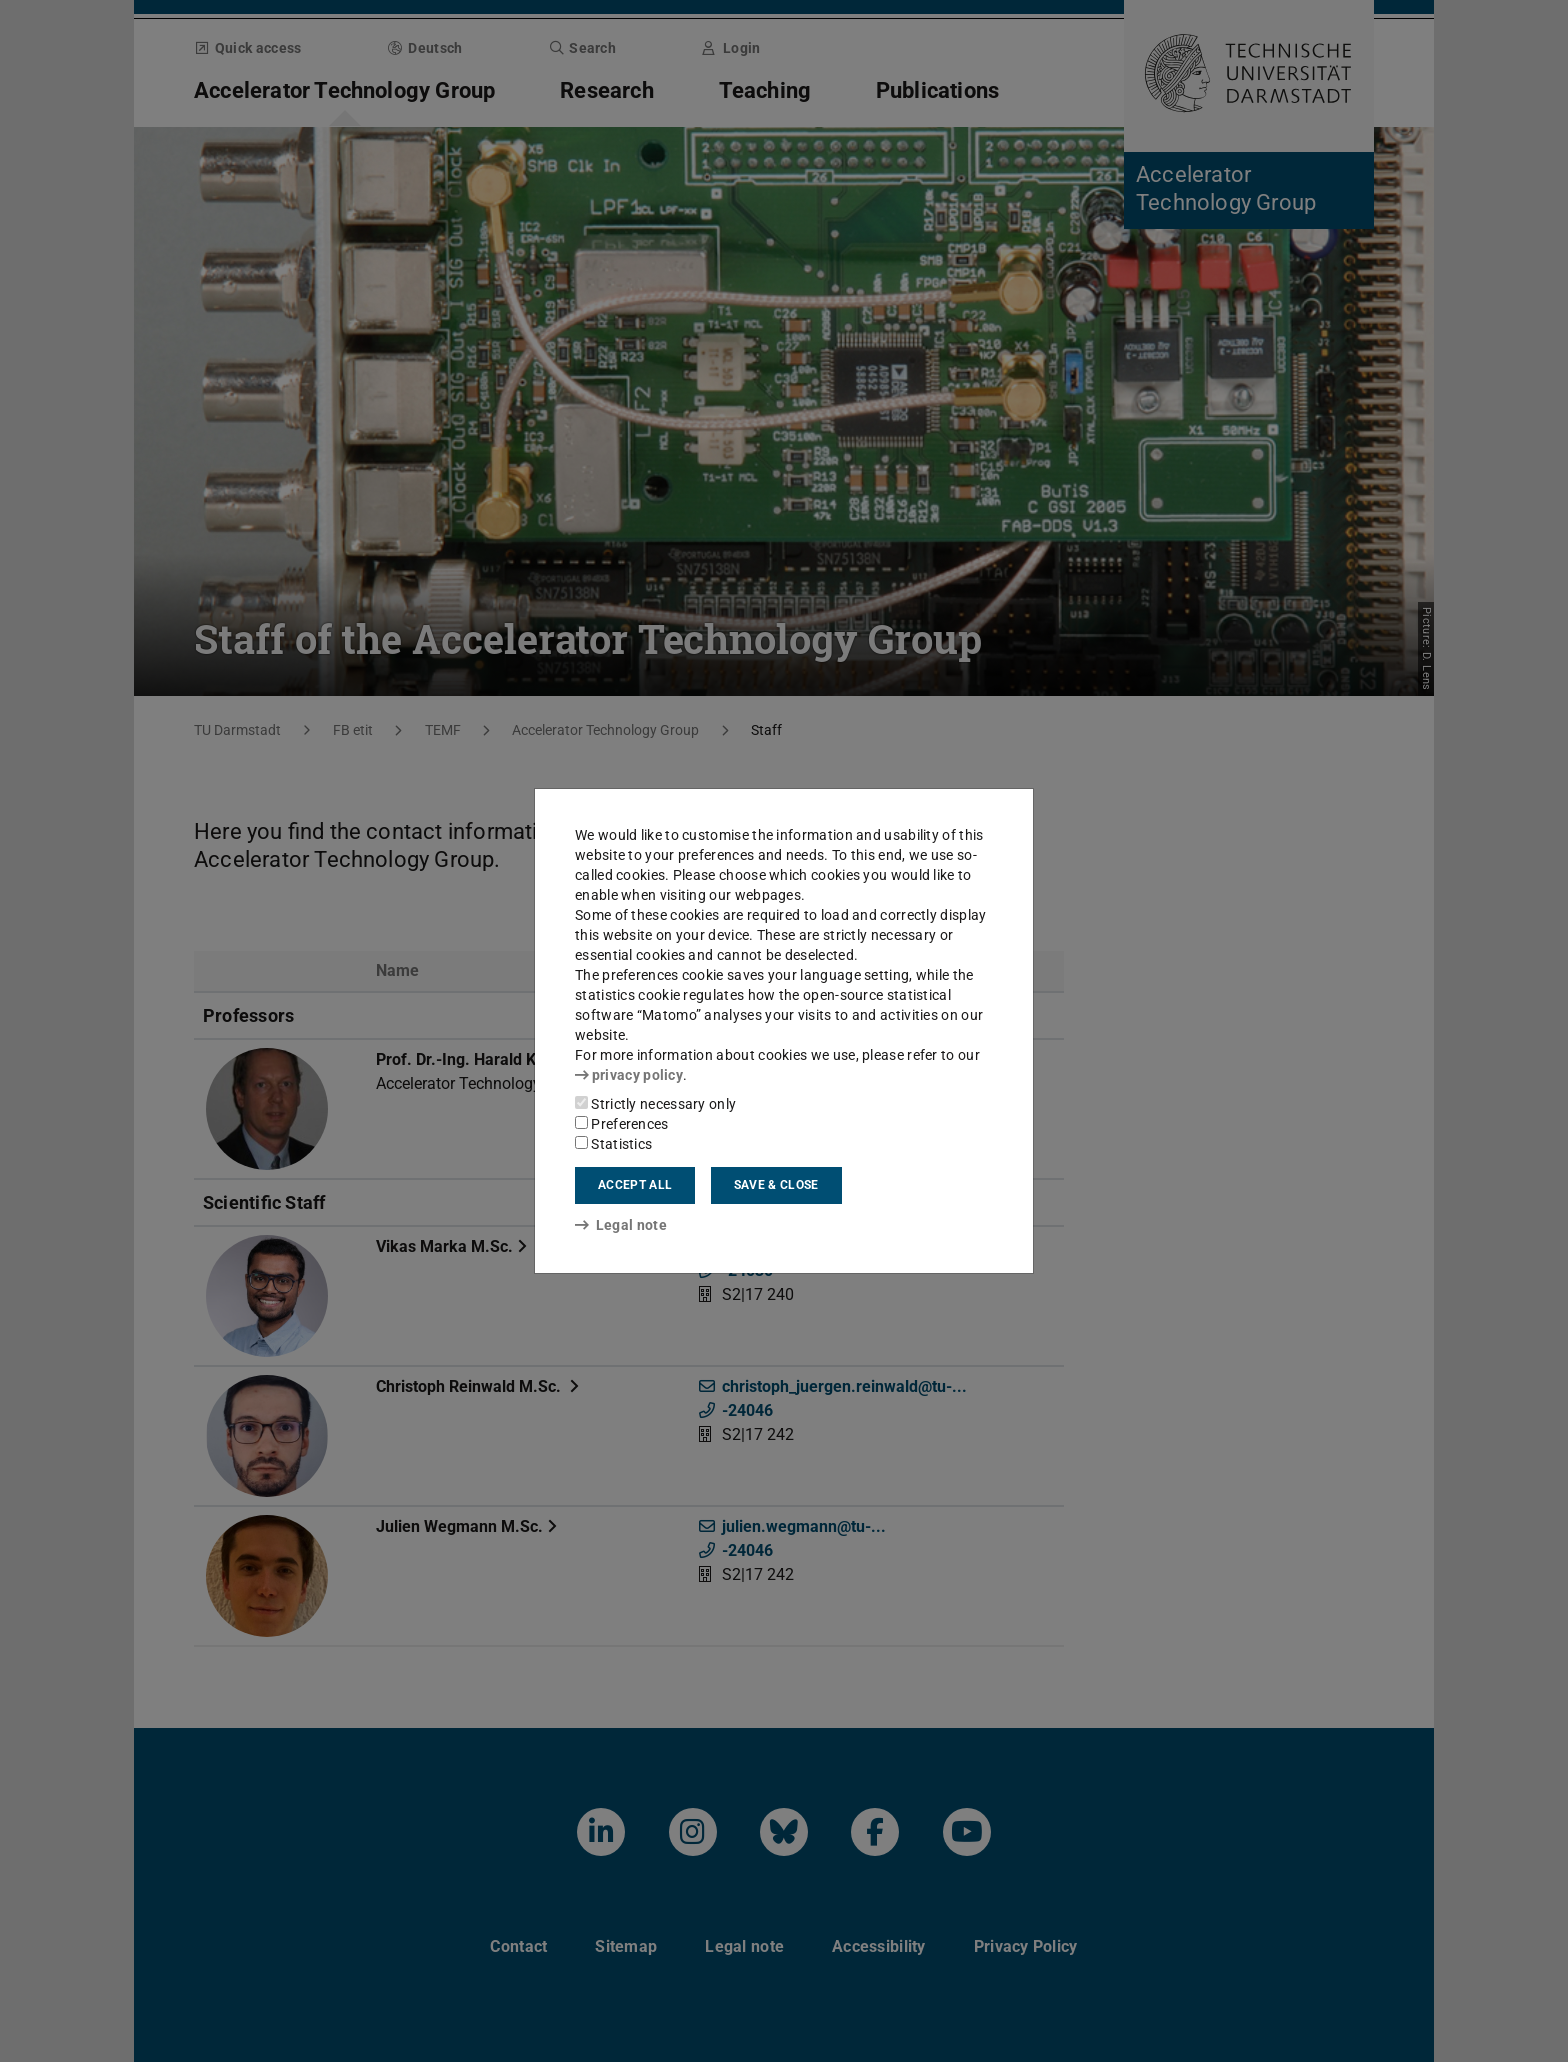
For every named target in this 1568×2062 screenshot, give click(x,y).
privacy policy (629, 1075)
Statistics (613, 1144)
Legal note (621, 1225)
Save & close (776, 1185)
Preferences (622, 1124)
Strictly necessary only (655, 1104)
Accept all (635, 1185)
